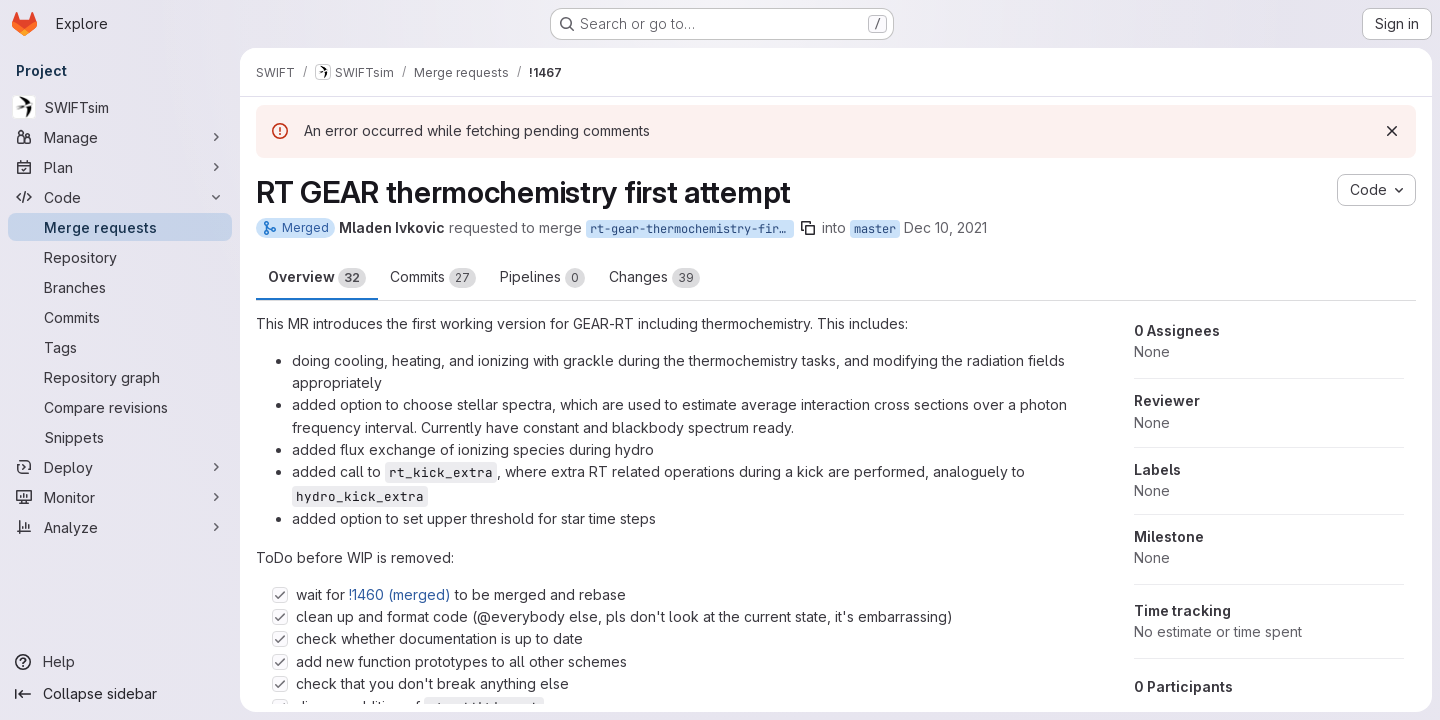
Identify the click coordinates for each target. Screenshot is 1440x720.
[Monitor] (120, 497)
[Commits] (120, 317)
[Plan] (120, 167)
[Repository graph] (120, 377)
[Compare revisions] (120, 407)
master (875, 229)
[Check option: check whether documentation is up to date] (280, 639)
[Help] (120, 662)
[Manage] (120, 137)
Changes (654, 278)
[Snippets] (120, 437)
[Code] (120, 197)
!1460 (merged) (400, 594)
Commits (433, 278)
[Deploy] (120, 467)
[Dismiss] (1392, 131)
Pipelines (542, 278)
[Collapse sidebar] (120, 694)
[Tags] (120, 347)
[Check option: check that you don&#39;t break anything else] (280, 684)
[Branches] (120, 287)
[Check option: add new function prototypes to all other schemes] (280, 662)
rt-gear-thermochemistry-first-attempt (692, 229)
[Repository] (120, 257)
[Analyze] (120, 527)
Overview (317, 278)
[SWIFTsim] (120, 107)
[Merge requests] (120, 227)
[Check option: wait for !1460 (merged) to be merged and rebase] (280, 595)
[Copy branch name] (808, 228)
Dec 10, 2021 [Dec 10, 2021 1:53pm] (945, 227)
